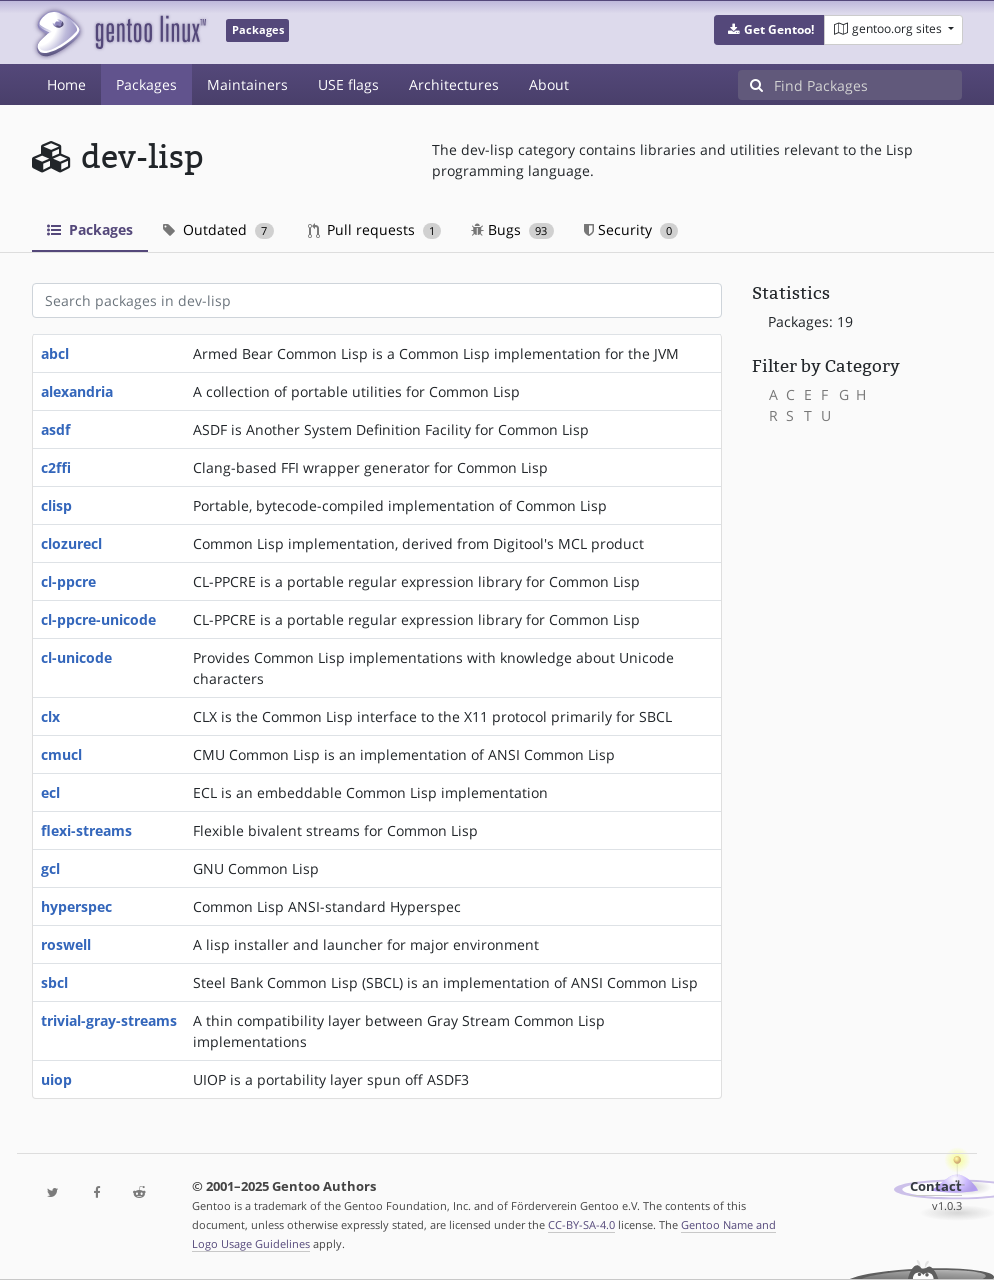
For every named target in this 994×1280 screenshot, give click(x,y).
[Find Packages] (868, 85)
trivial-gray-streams (109, 1020)
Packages (146, 84)
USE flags (348, 84)
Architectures (454, 84)
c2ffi (56, 467)
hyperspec (76, 906)
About (549, 84)
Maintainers (247, 84)
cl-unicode (76, 657)
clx (50, 716)
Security (631, 229)
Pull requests (375, 229)
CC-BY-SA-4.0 (581, 1224)
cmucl (61, 754)
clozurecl (71, 543)
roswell (66, 944)
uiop (56, 1079)
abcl (55, 353)
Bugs (512, 229)
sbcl (54, 982)
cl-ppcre (68, 581)
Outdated (218, 229)
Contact (936, 1186)
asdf (55, 429)
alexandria (77, 391)
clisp (56, 505)
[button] (769, 30)
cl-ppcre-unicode (98, 619)
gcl (50, 868)
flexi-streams (86, 830)
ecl (50, 792)
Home (66, 84)
